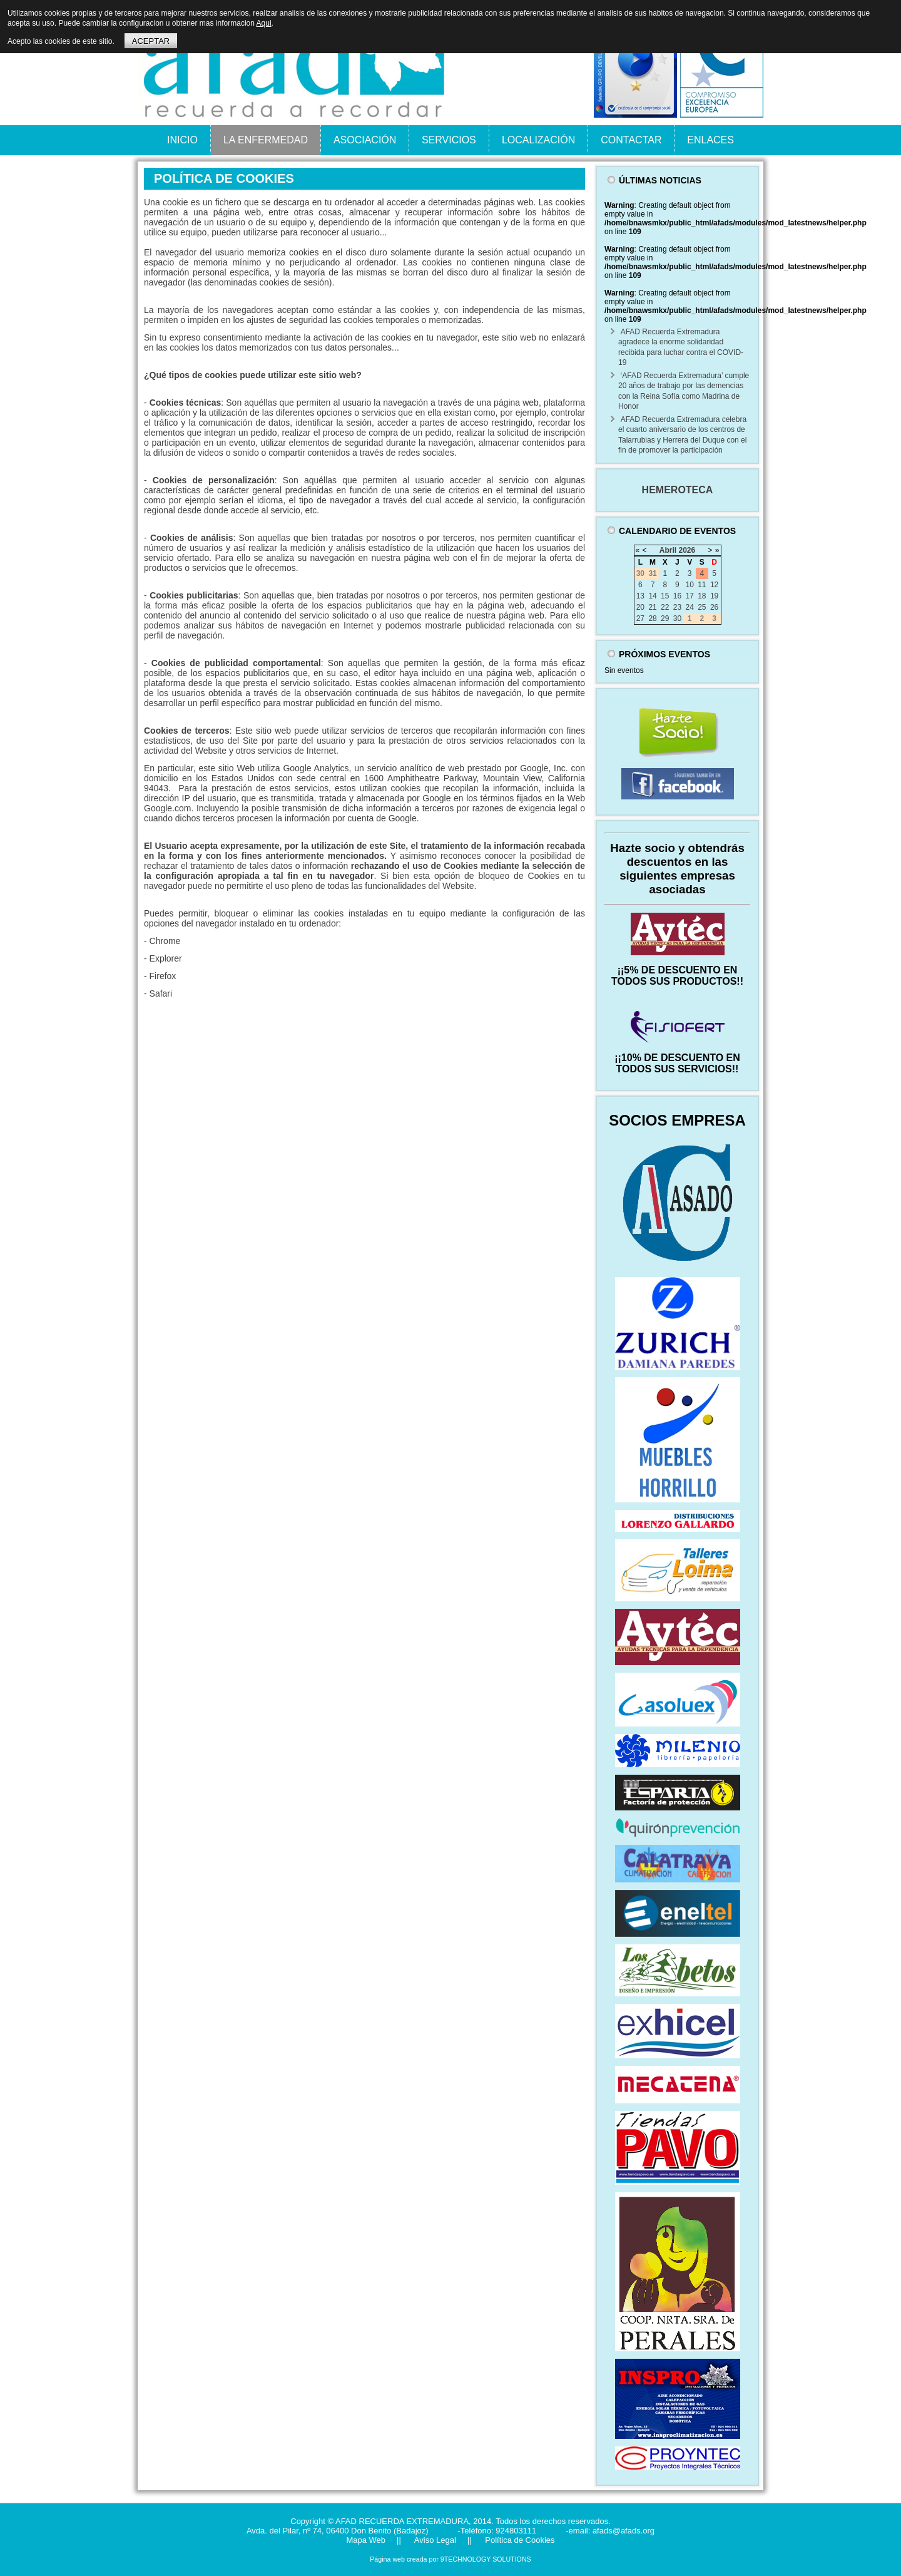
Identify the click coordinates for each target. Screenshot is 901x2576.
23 (677, 607)
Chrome (165, 941)
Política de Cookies (519, 2540)
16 (677, 596)
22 (665, 607)
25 (702, 607)
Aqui (264, 23)
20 (640, 607)
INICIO (182, 140)
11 (702, 584)
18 (702, 596)
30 (677, 618)
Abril (667, 550)
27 (640, 618)
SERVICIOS (449, 140)
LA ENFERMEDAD (265, 140)
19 (714, 596)
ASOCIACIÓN (364, 140)
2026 (686, 550)
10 (689, 584)
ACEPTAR (151, 41)
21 (652, 607)
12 (714, 584)
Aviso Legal (434, 2540)
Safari (161, 993)
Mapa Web (365, 2540)
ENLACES (710, 140)
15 (665, 596)
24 (689, 607)
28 (652, 618)
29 (665, 618)
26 (714, 607)
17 (689, 596)
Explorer (166, 958)
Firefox (163, 976)
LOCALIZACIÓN (538, 140)
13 (640, 596)
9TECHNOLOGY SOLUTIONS (485, 2559)
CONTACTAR (631, 140)
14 (652, 596)
